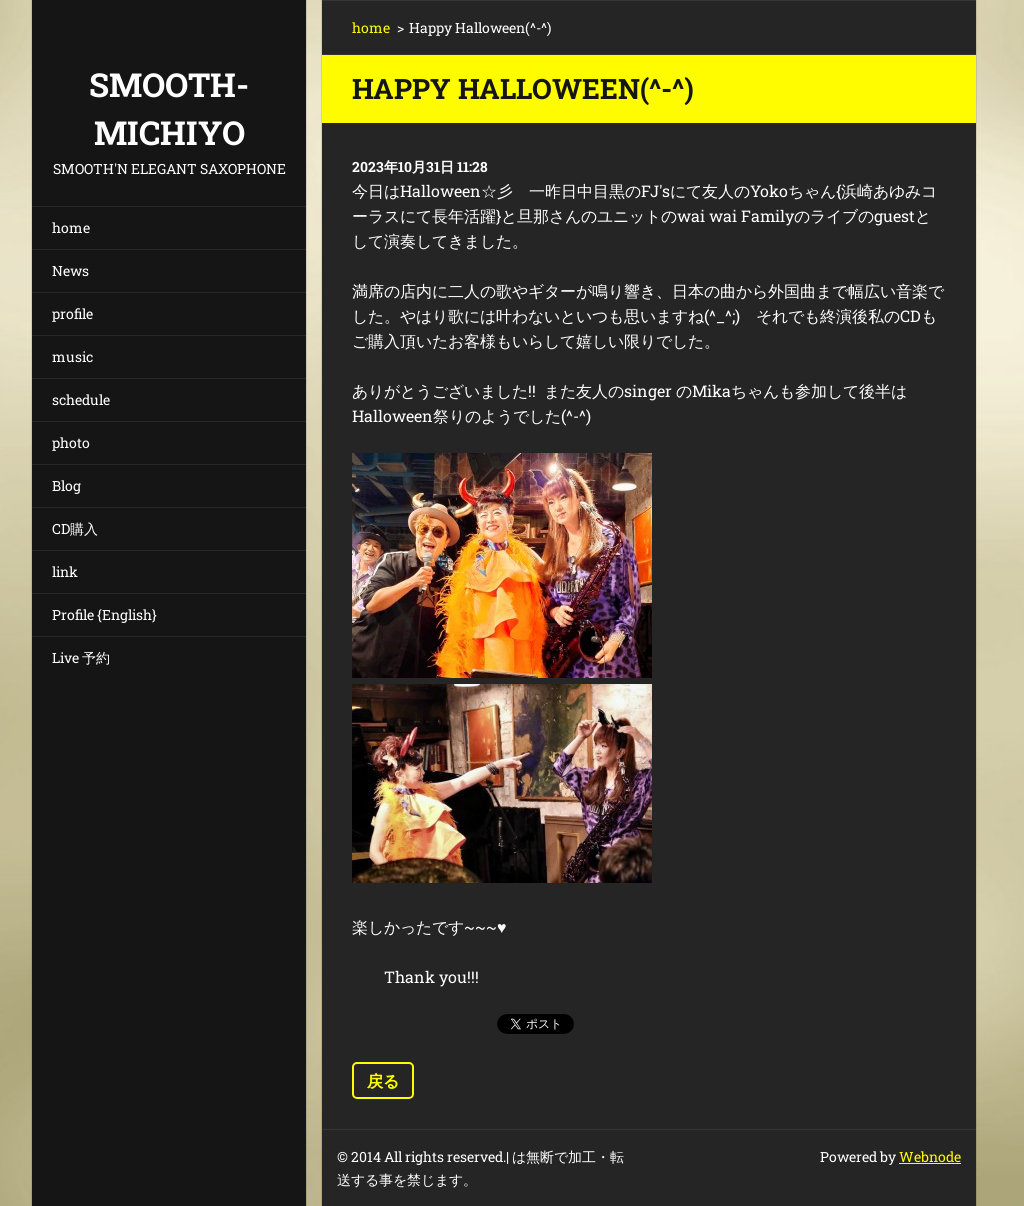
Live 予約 (81, 657)
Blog (66, 485)
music (72, 356)
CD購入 (75, 528)
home (71, 227)
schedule (81, 399)
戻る (383, 1080)
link (65, 571)
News (70, 270)
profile (72, 313)
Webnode (930, 1156)
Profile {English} (104, 614)
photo (71, 442)
